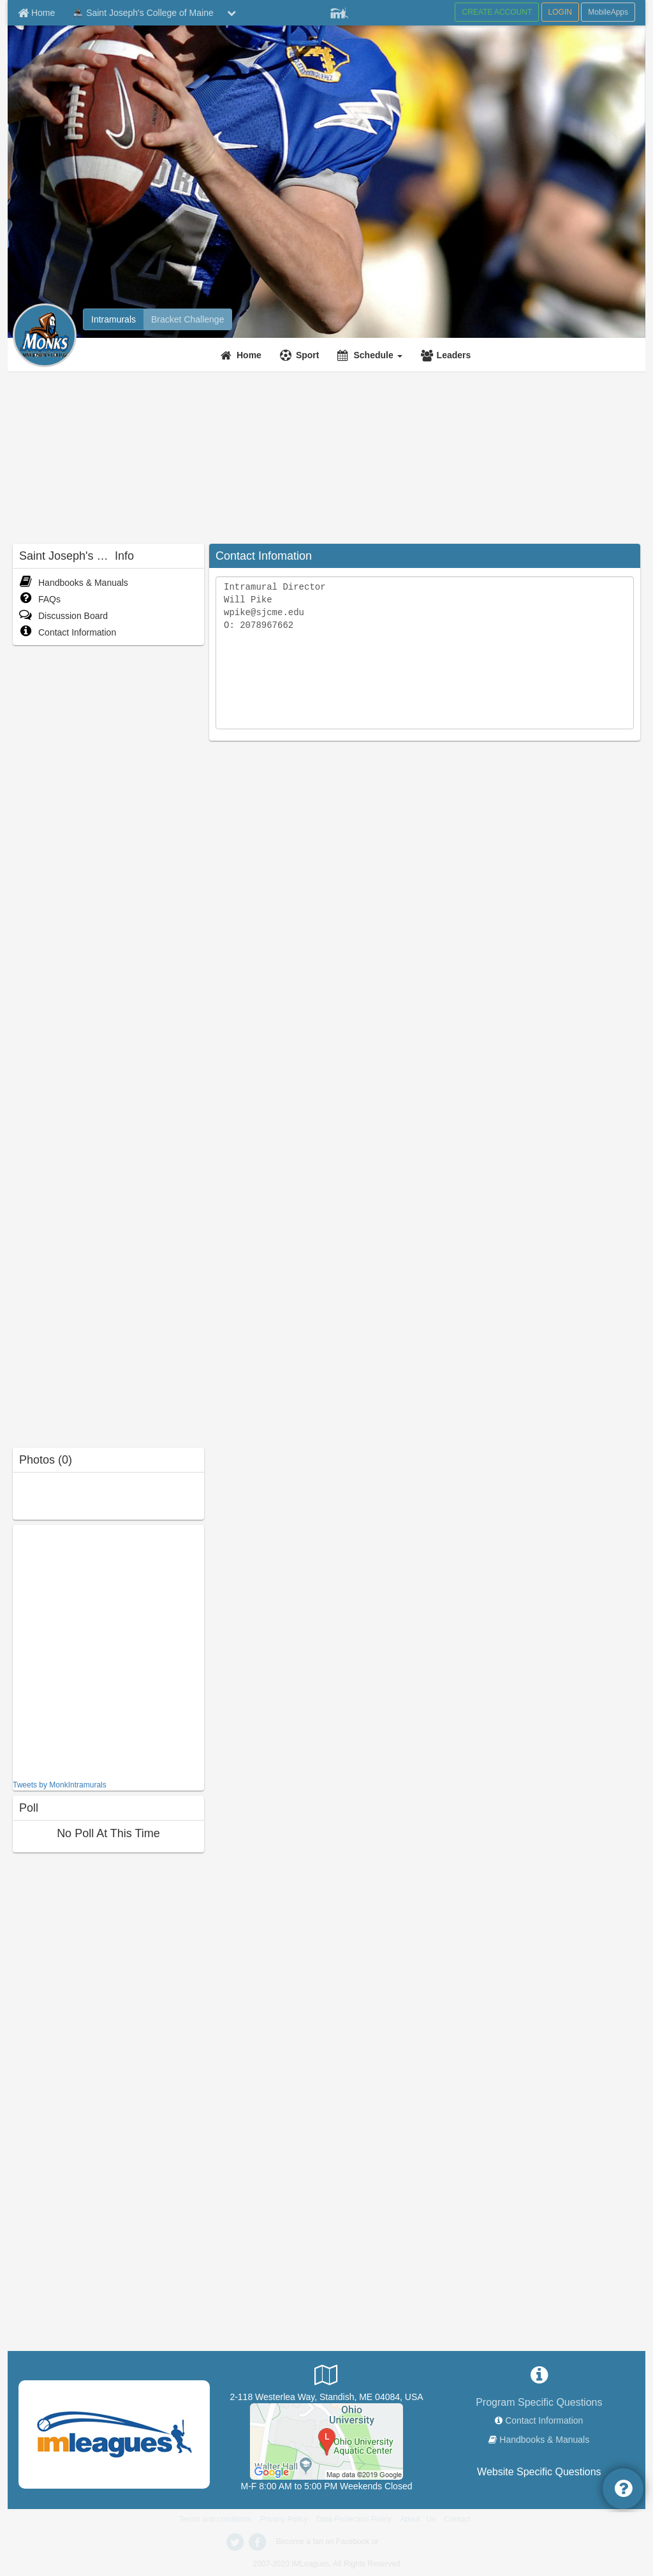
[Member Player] (339, 11)
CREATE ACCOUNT (497, 12)
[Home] (242, 355)
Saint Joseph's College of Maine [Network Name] (142, 13)
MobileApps (608, 12)
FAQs (40, 599)
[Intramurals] (113, 319)
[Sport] (301, 355)
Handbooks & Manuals (73, 583)
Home (249, 355)
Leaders (454, 355)
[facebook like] (108, 1651)
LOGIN (560, 12)
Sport (307, 355)
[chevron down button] (231, 13)
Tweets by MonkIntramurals (59, 1784)
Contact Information (67, 632)
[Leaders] (448, 355)
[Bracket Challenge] (187, 319)
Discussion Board (63, 616)
